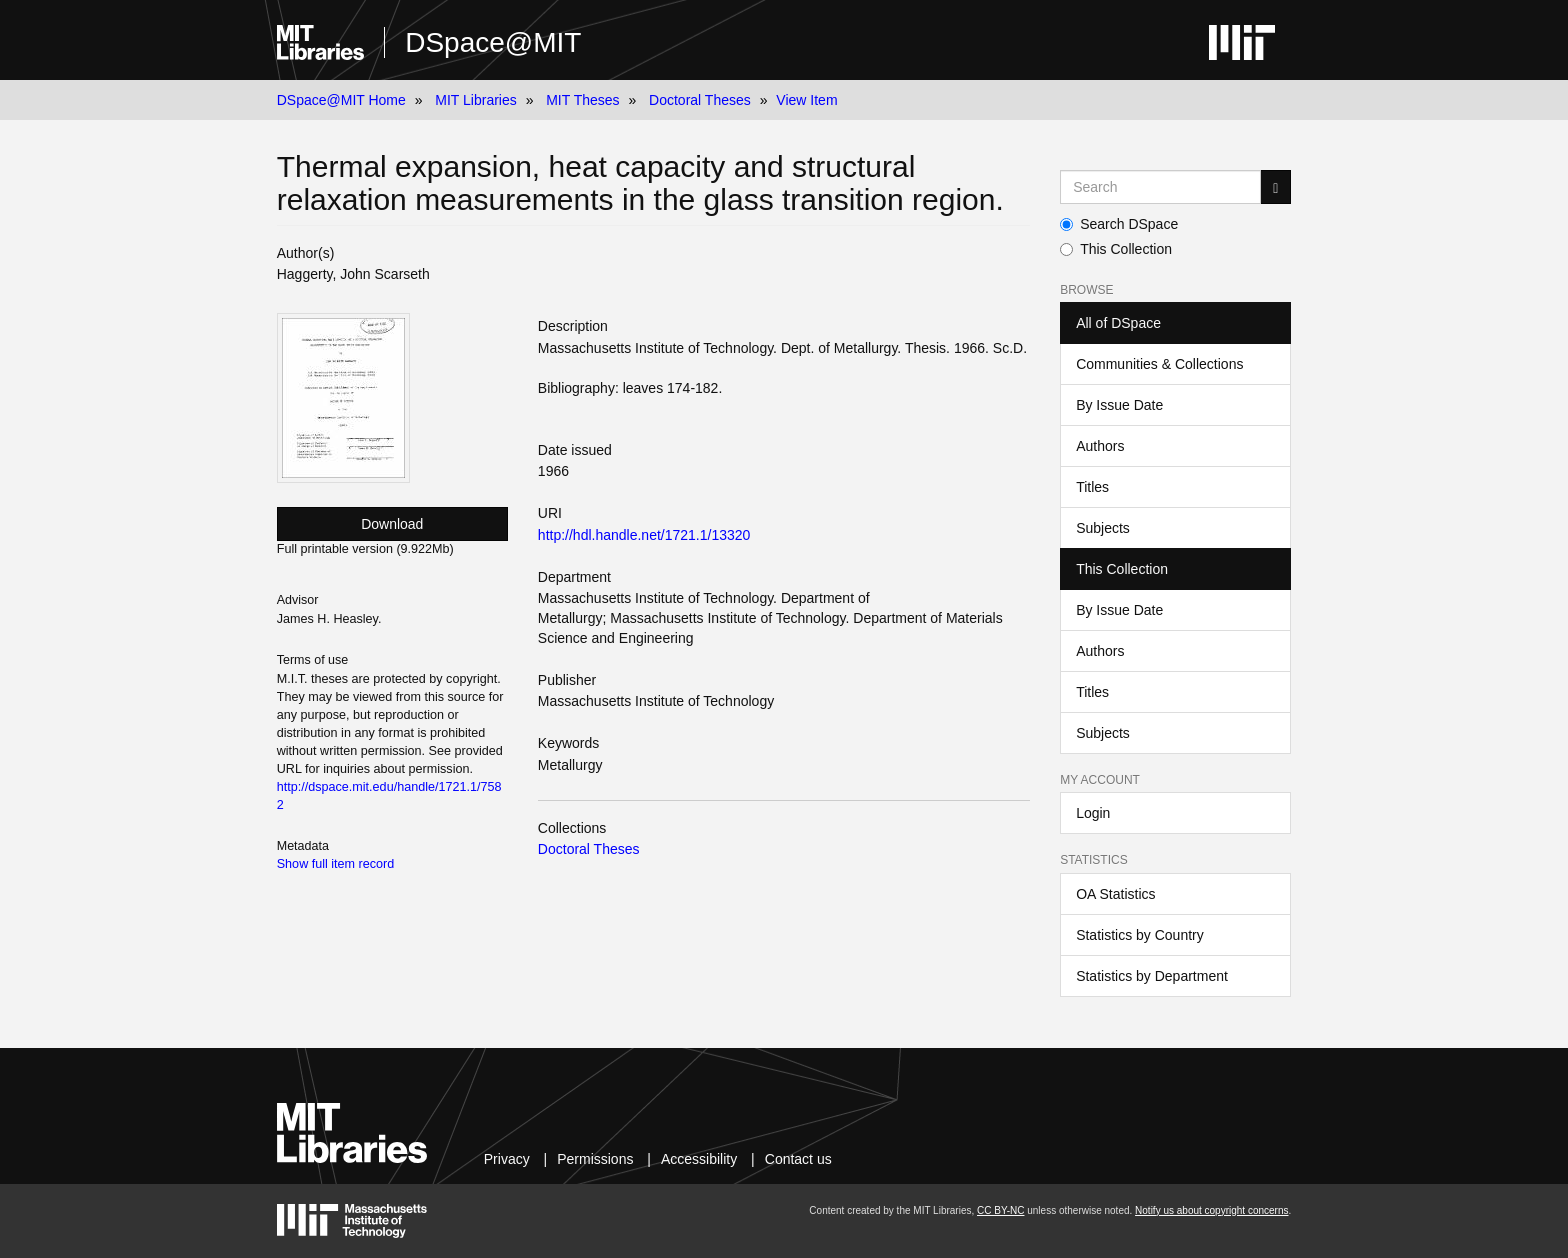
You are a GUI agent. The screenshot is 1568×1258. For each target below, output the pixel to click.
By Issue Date (1119, 405)
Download (392, 524)
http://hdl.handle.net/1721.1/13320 (644, 535)
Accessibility (699, 1159)
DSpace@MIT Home (341, 100)
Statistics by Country (1140, 935)
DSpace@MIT (493, 42)
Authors (1100, 446)
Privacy (507, 1159)
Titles (1092, 487)
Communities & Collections (1159, 364)
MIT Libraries (475, 100)
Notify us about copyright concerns (1211, 1210)
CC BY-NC (1000, 1210)
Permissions (595, 1159)
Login (1093, 813)
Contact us (798, 1159)
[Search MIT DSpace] (1160, 187)
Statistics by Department (1152, 976)
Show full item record (336, 864)
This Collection (1116, 249)
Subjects (1103, 528)
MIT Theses (582, 100)
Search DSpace (1119, 224)
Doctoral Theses (700, 100)
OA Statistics (1115, 894)
